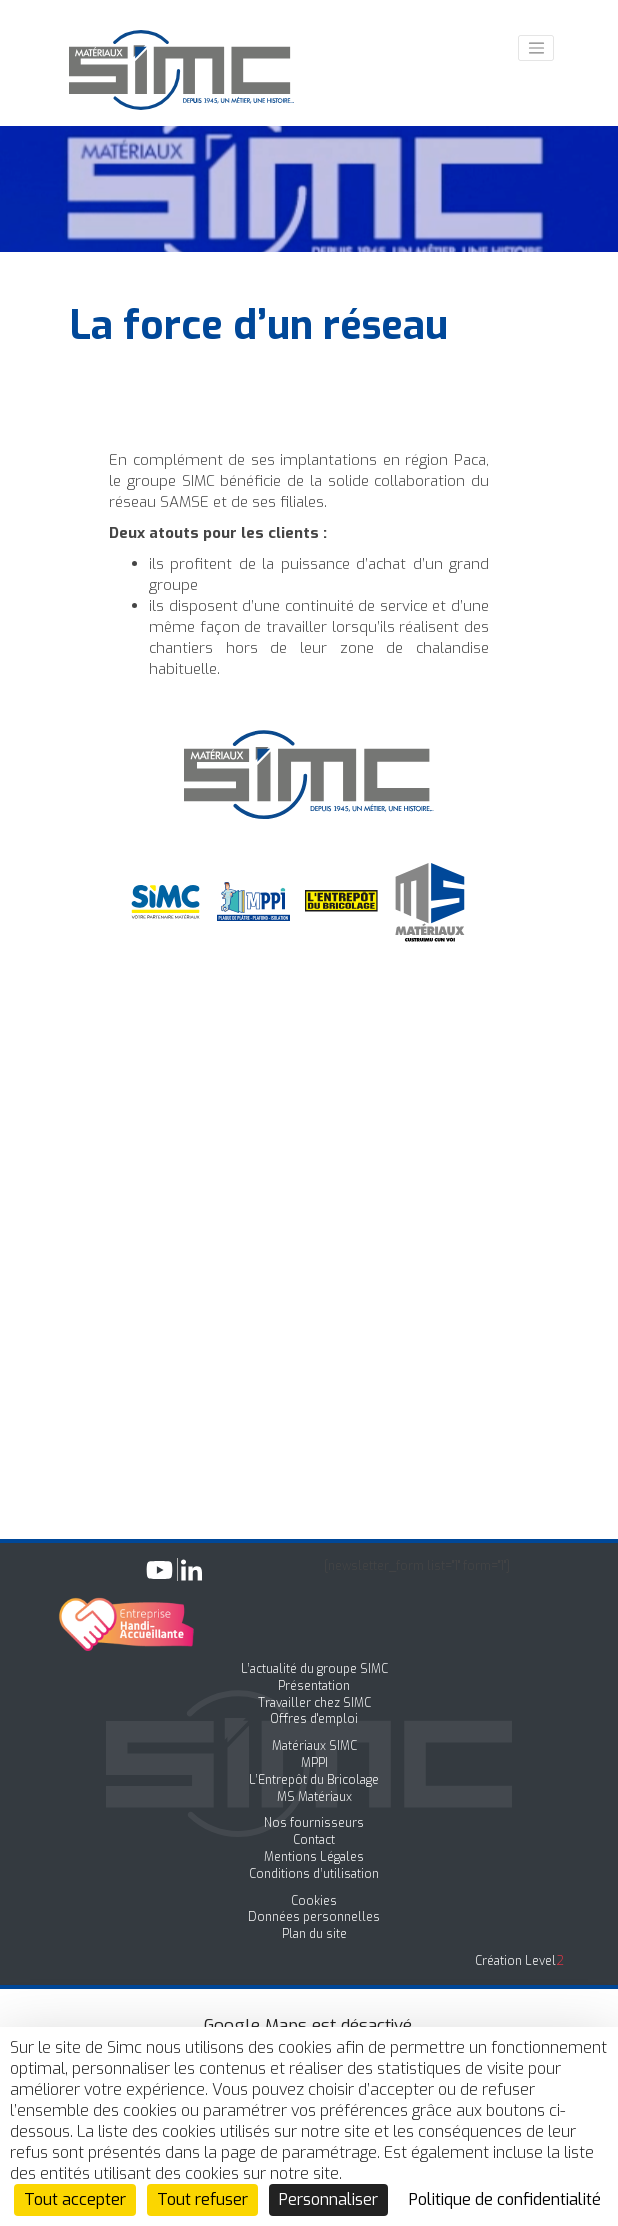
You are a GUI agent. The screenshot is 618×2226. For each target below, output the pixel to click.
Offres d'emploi (314, 1719)
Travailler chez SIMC (314, 1703)
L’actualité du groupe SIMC (314, 1669)
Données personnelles (314, 1917)
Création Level (519, 1961)
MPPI (314, 1763)
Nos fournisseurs (314, 1823)
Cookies (314, 1901)
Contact (314, 1840)
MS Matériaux (314, 1797)
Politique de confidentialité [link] (505, 2199)
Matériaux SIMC (314, 1746)
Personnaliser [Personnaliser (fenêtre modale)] (328, 2199)
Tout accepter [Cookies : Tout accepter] (75, 2199)
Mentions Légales (314, 1857)
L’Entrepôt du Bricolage (314, 1780)
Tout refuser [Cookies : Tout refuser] (202, 2199)
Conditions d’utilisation (314, 1874)
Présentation (314, 1686)
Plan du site (314, 1934)
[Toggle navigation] (536, 48)
